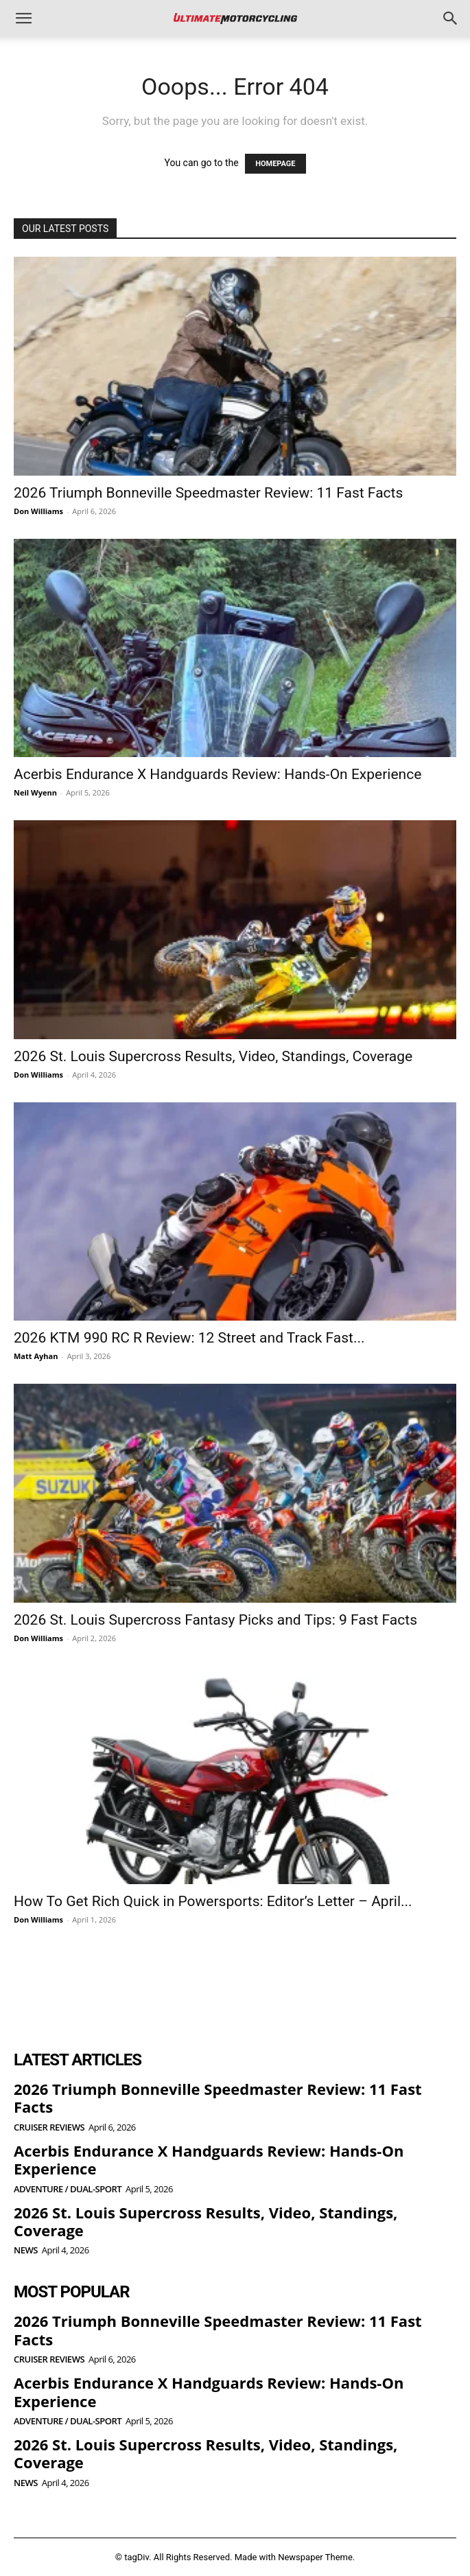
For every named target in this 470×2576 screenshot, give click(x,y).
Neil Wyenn (35, 792)
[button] (23, 18)
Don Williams (38, 511)
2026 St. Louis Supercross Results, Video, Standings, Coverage (213, 1056)
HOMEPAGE (275, 163)
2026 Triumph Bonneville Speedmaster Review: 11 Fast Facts (208, 493)
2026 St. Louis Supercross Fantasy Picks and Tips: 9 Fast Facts (215, 1620)
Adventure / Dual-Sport (67, 2189)
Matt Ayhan (36, 1356)
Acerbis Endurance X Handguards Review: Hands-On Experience (217, 774)
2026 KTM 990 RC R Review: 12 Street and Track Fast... (189, 1338)
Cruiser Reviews (49, 2127)
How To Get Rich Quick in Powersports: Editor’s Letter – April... (213, 1901)
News (26, 2250)
